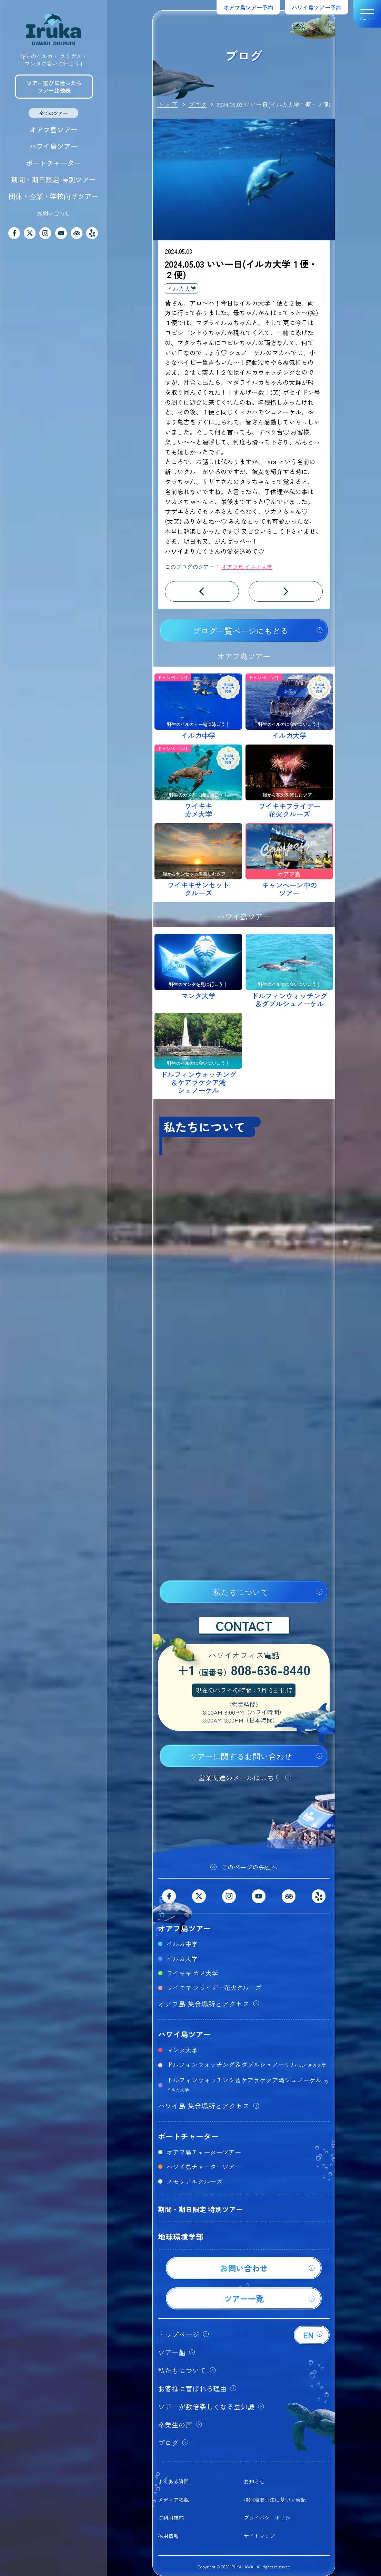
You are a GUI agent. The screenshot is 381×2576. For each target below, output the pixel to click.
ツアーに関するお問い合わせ (240, 1756)
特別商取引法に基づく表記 (275, 2499)
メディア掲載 (173, 2499)
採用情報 (168, 2535)
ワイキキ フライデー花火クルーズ (214, 1987)
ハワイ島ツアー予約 (316, 7)
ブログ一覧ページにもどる (240, 631)
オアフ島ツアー (53, 129)
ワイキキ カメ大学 (192, 1972)
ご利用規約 (171, 2517)
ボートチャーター (53, 163)
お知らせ (254, 2481)
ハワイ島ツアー (53, 146)
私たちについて (240, 1592)
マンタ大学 (182, 2049)
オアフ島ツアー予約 (248, 7)
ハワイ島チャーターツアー (204, 2166)
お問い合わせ (53, 213)
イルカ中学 (182, 1943)
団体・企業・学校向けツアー (53, 196)
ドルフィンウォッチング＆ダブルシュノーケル (246, 2064)
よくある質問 (173, 2481)
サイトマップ (259, 2535)
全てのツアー (53, 113)
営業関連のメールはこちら (239, 1778)
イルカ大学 (181, 288)
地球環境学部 (180, 2236)
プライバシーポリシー (269, 2517)
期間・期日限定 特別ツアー (53, 179)
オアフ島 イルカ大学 (246, 566)
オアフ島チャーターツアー (204, 2151)
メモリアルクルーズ (194, 2181)
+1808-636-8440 (243, 1671)
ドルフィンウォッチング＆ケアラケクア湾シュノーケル (247, 2084)
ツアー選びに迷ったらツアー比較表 (54, 86)
